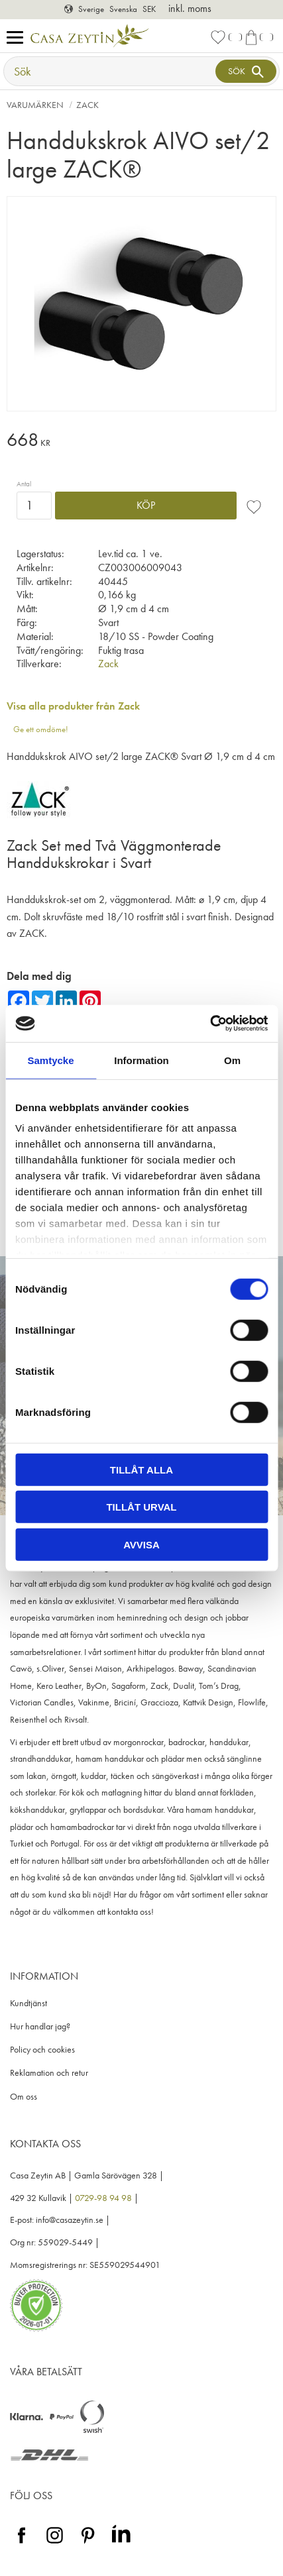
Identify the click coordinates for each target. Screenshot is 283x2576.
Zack (108, 664)
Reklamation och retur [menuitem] (49, 2072)
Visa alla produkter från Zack (73, 706)
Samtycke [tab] (50, 1059)
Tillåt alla (141, 1469)
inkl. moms (189, 8)
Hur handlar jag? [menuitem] (40, 2026)
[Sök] (245, 71)
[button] (18, 38)
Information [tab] (141, 1059)
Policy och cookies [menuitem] (42, 2049)
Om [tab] (232, 1059)
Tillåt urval (141, 1507)
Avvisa (141, 1544)
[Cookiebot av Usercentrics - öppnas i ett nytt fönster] (210, 1023)
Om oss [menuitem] (23, 2096)
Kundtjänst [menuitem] (28, 2003)
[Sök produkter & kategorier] (111, 71)
